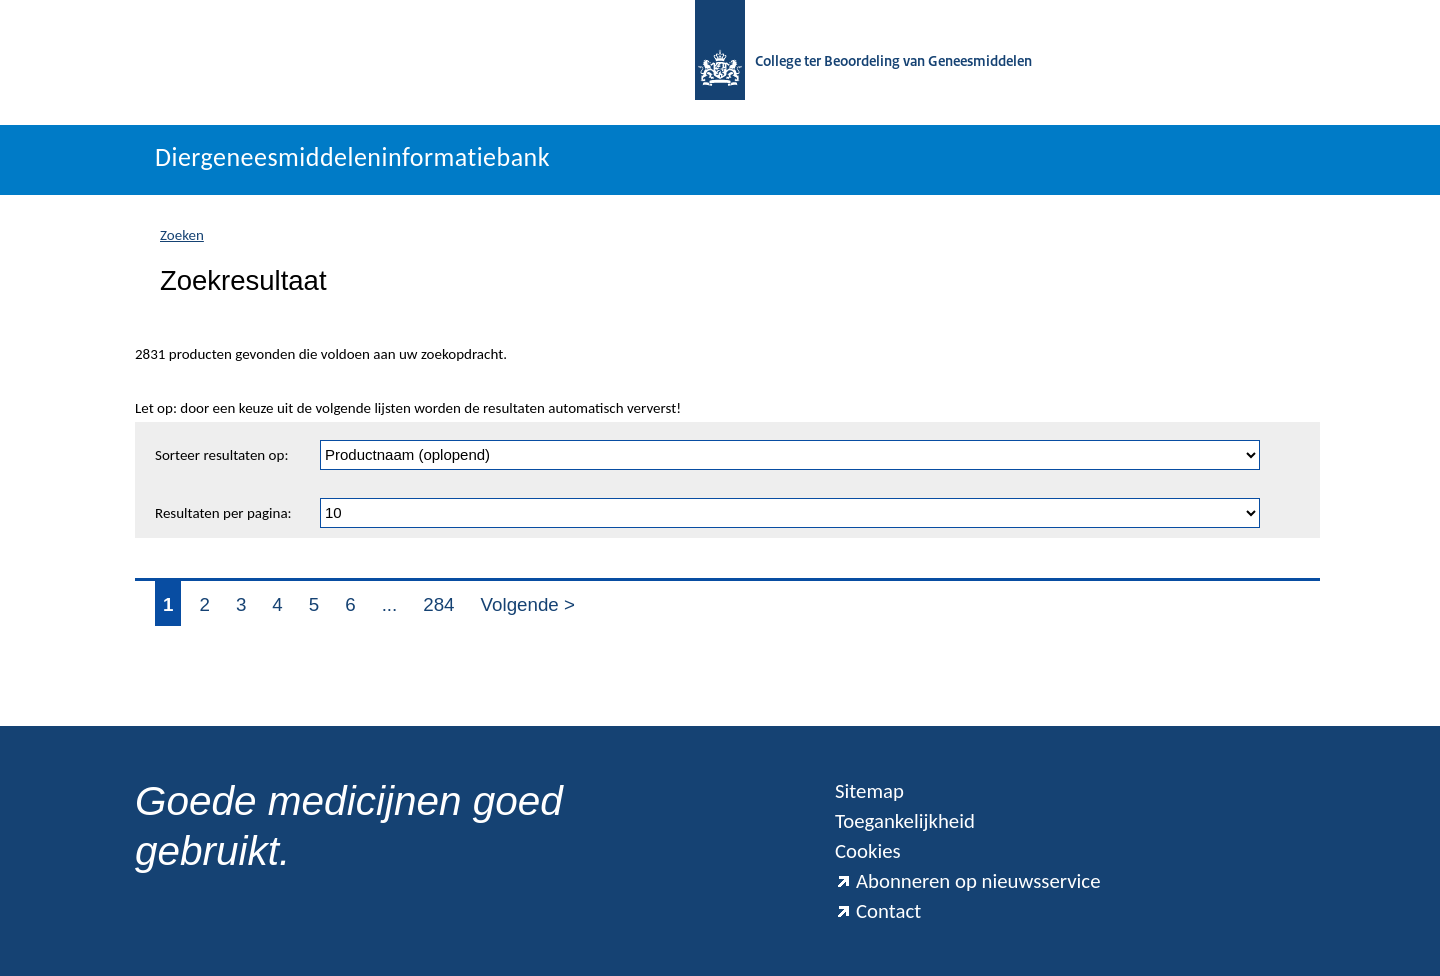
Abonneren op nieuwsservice (968, 881)
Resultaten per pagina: (223, 513)
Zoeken (182, 235)
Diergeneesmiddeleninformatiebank (352, 157)
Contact (878, 911)
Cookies (868, 851)
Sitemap (869, 791)
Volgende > (528, 604)
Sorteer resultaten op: (221, 455)
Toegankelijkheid (905, 821)
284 (438, 604)
